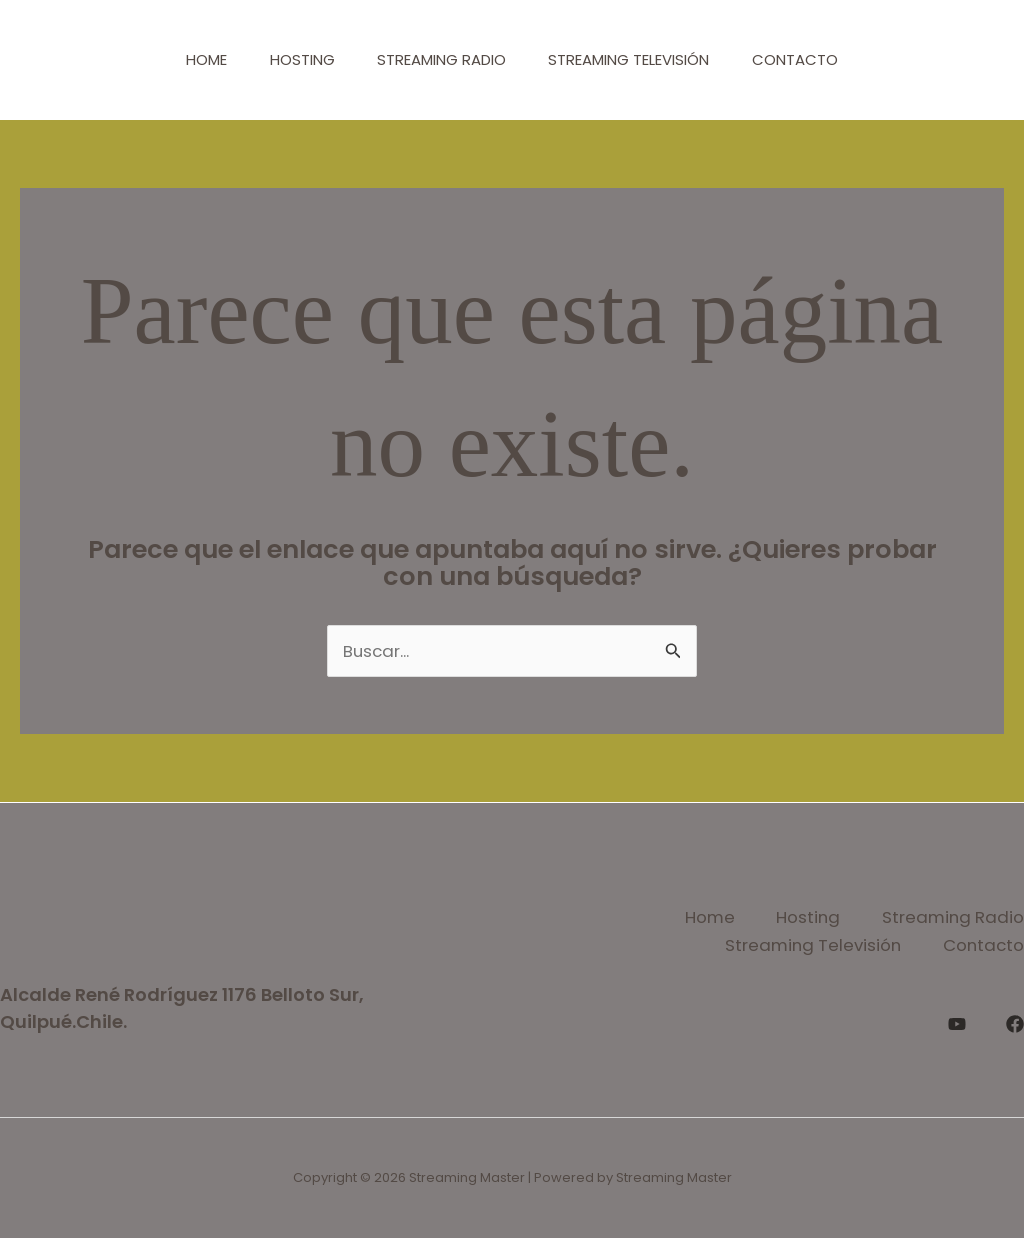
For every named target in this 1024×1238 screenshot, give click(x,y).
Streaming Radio (441, 59)
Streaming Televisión (636, 59)
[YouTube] (957, 1022)
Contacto (810, 59)
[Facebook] (1015, 1022)
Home (191, 59)
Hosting (294, 59)
